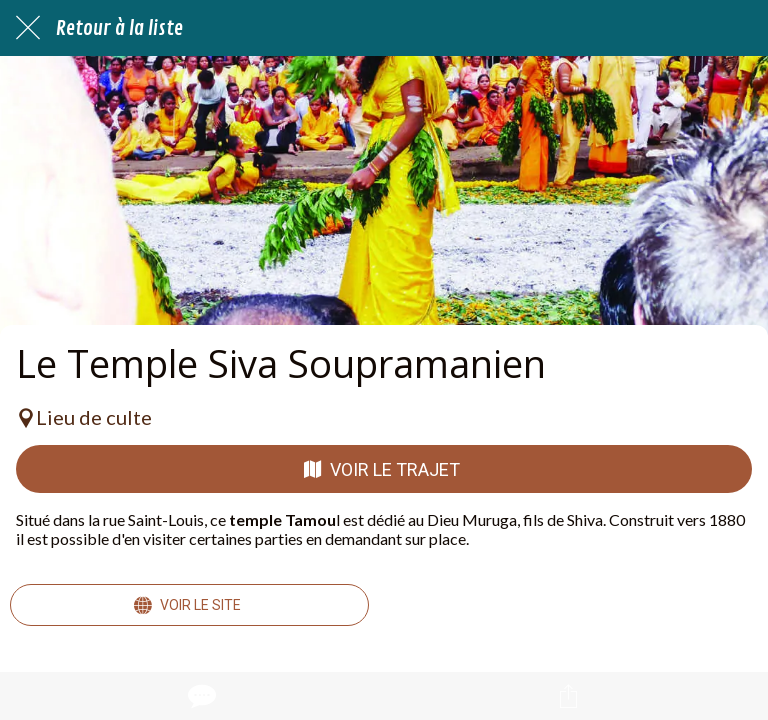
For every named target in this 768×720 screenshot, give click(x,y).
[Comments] (200, 696)
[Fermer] (28, 28)
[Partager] (568, 696)
